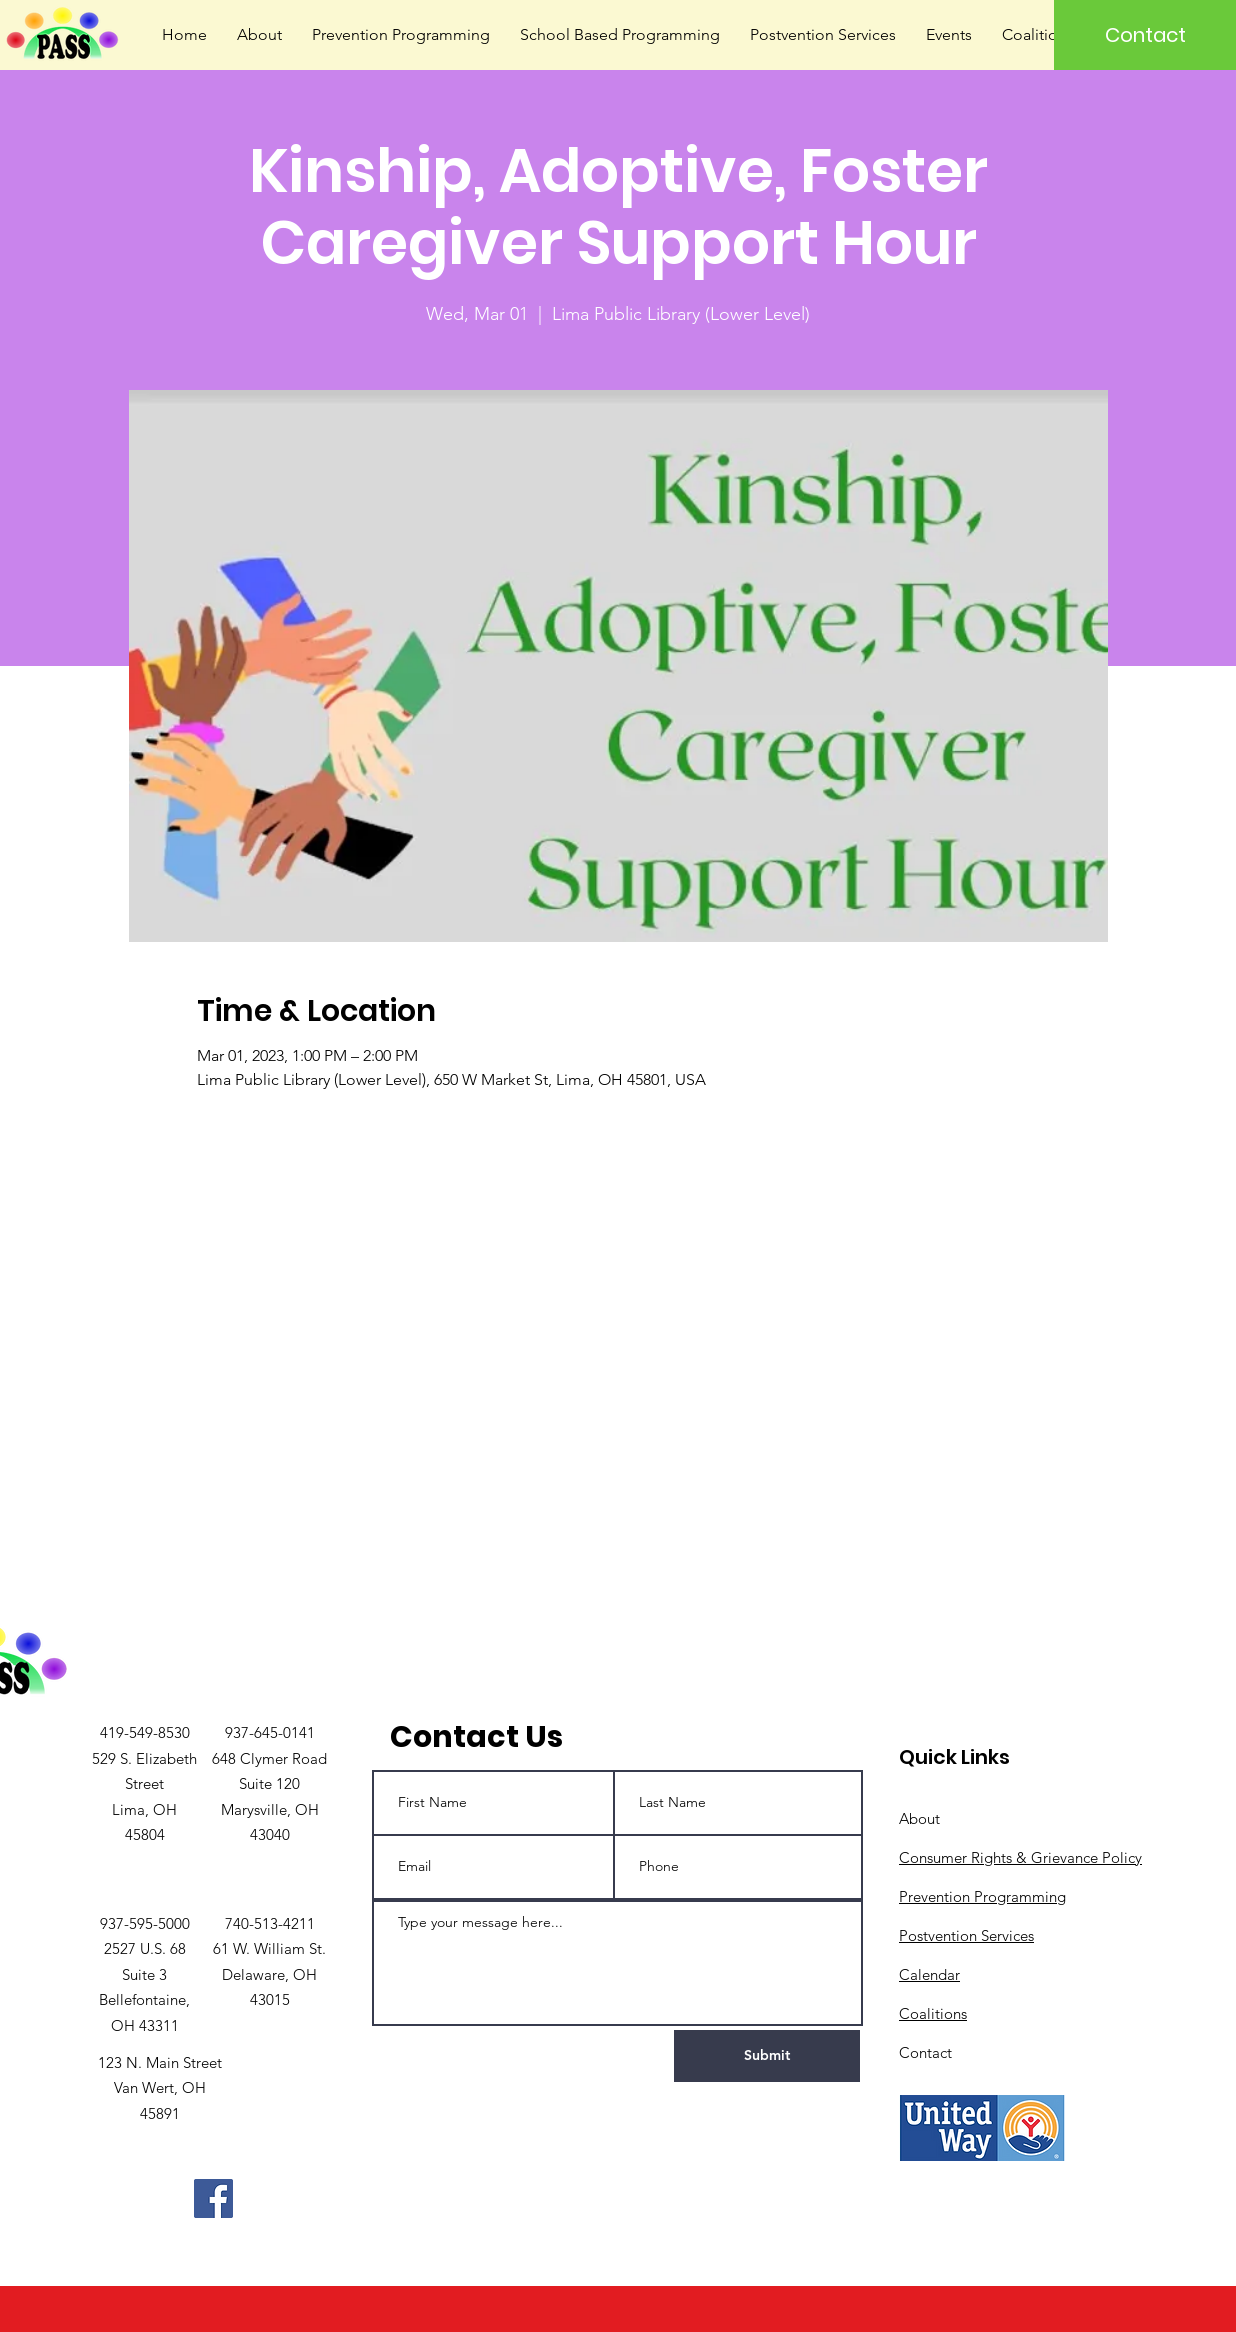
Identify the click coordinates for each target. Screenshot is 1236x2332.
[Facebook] (213, 2198)
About (919, 1818)
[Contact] (1145, 35)
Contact (925, 2052)
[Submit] (767, 2056)
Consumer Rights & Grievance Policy (1020, 1857)
